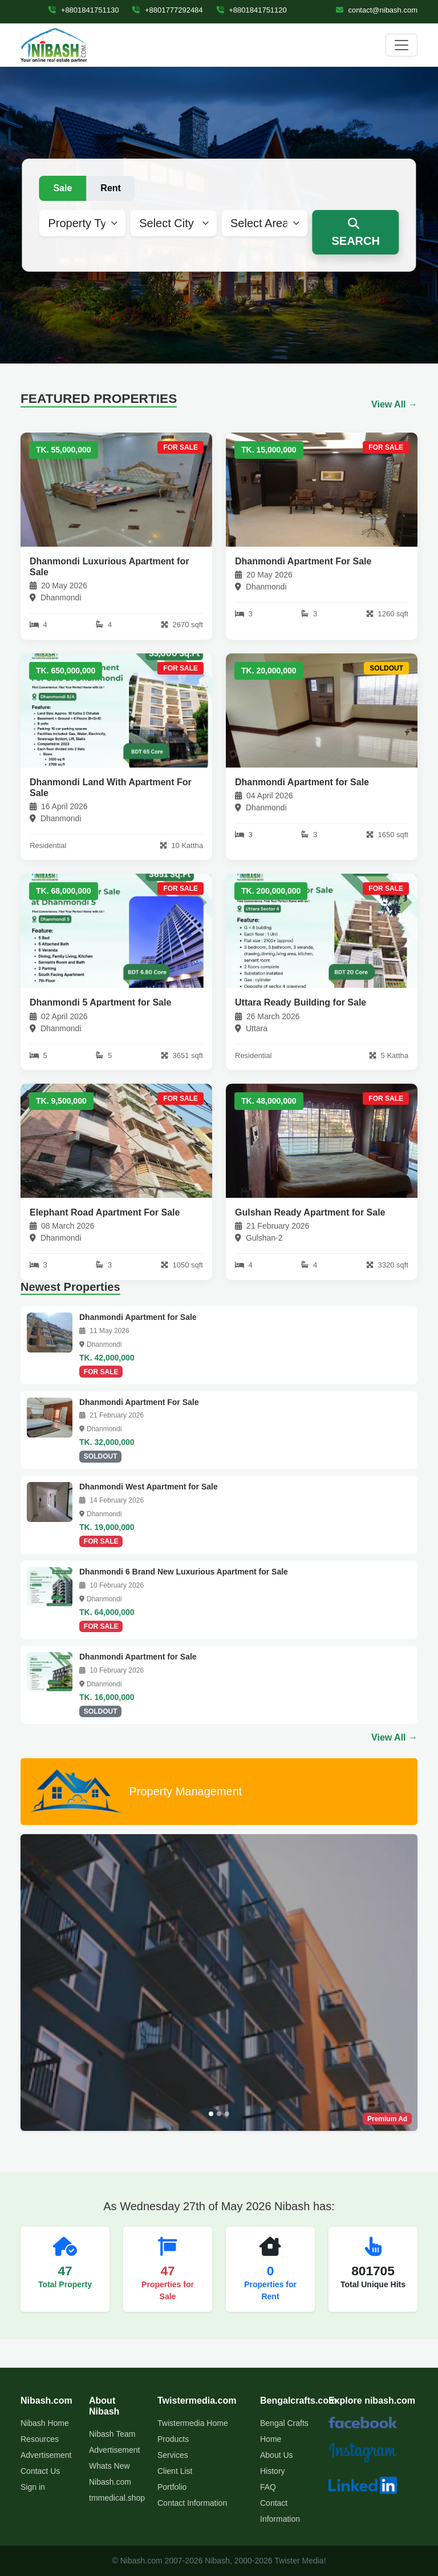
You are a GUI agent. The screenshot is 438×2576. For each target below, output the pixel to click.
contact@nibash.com (376, 10)
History (272, 2471)
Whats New (109, 2465)
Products (173, 2439)
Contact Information (192, 2503)
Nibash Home (45, 2423)
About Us (276, 2455)
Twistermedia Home (192, 2423)
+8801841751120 (252, 10)
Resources (40, 2439)
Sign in (33, 2487)
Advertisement (46, 2455)
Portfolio (171, 2487)
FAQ (268, 2487)
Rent (110, 188)
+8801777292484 (167, 10)
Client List (174, 2471)
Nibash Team (112, 2433)
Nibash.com (110, 2481)
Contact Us (40, 2471)
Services (172, 2455)
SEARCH (355, 232)
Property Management (135, 1791)
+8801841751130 (83, 10)
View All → (394, 404)
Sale (62, 188)
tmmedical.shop (117, 2497)
